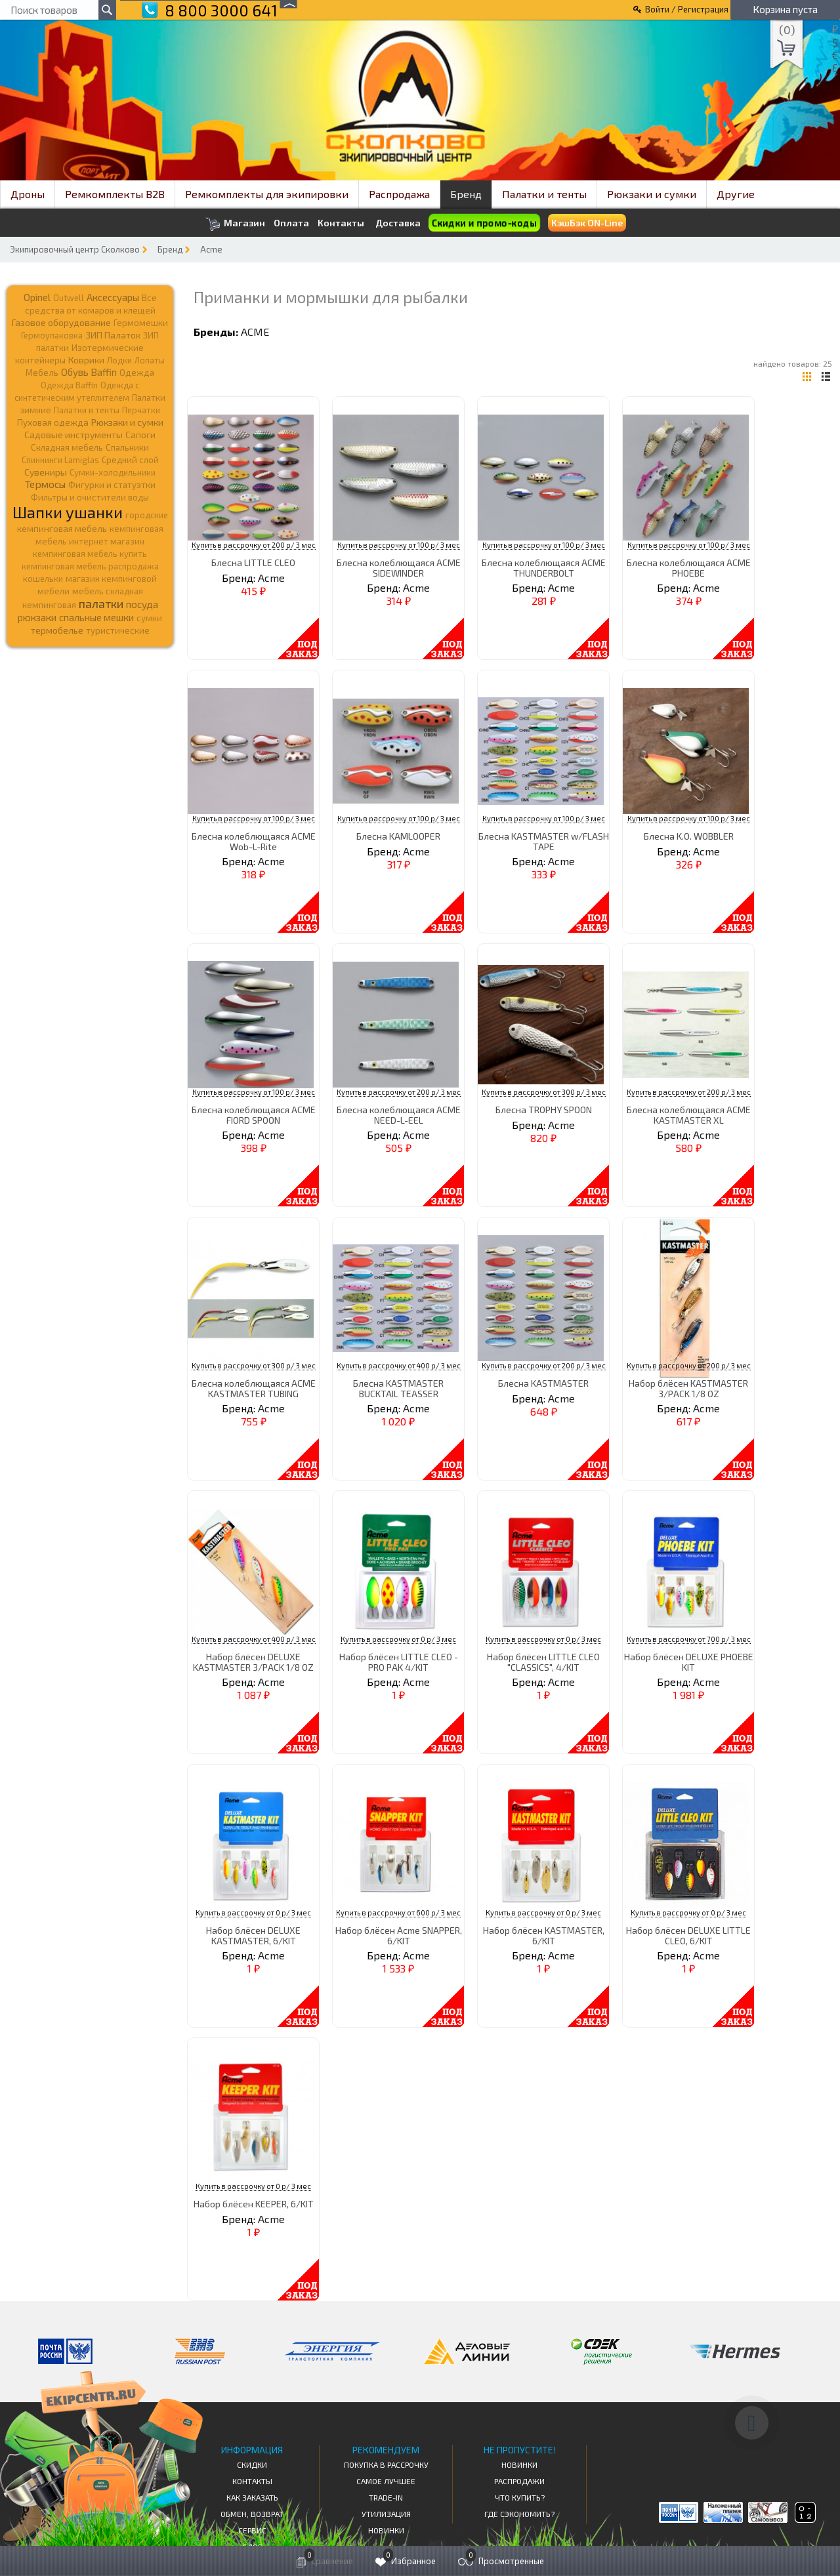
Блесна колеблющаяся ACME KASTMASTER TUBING (254, 1388)
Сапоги (140, 434)
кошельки (43, 578)
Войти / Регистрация (686, 9)
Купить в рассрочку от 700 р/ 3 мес (689, 1639)
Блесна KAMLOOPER (398, 836)
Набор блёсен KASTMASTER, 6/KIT (543, 1935)
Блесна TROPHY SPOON (543, 1109)
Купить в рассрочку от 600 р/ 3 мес (398, 1912)
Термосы (45, 484)
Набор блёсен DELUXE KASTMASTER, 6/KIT (253, 1935)
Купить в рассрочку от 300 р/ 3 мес (544, 1092)
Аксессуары (113, 297)
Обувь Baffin (89, 372)
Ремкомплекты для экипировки (266, 194)
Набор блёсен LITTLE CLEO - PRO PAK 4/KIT (398, 1661)
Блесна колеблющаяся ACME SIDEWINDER (399, 567)
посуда (142, 604)
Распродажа (399, 194)
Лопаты (150, 360)
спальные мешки (96, 617)
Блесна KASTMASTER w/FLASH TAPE (543, 840)
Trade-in (386, 2497)
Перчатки (141, 410)
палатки (101, 603)
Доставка (398, 222)
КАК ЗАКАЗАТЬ (252, 2497)
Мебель (42, 372)
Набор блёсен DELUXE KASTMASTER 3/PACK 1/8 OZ (253, 1661)
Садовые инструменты (73, 434)
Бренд (466, 194)
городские (146, 515)
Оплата (291, 223)
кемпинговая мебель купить (90, 553)
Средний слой (130, 460)
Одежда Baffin (69, 385)
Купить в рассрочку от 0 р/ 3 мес (398, 1639)
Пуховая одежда (53, 422)
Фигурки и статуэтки (112, 485)
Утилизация (386, 2513)
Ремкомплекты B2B (115, 194)
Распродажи (519, 2480)
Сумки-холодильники (113, 472)
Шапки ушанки (67, 511)
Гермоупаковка (52, 335)
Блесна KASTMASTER (543, 1383)
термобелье (57, 630)
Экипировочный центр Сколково (75, 249)
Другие (736, 194)
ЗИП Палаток (112, 334)
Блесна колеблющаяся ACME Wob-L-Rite (254, 840)
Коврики (86, 359)
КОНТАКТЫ (252, 2480)
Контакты (341, 223)
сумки (149, 618)
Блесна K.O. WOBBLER (689, 836)
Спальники (127, 447)
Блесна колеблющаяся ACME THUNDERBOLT (544, 567)
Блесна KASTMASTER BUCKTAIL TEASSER (398, 1388)
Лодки (119, 360)
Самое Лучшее (385, 2480)
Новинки (386, 2530)
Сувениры (45, 472)
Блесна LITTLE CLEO (253, 562)
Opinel (37, 297)
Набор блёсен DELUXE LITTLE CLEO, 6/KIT (688, 1935)
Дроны (27, 194)
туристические (118, 630)
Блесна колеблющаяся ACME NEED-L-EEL (399, 1114)
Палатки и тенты (544, 194)
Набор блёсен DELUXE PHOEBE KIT (688, 1661)
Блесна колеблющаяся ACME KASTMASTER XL (689, 1114)
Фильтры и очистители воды (90, 497)
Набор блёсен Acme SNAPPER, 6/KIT (398, 1935)
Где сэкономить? (519, 2513)
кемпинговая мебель (62, 528)
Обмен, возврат (252, 2513)
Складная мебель (67, 447)
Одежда (136, 372)
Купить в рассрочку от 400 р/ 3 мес (399, 1365)
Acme (211, 249)
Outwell (68, 298)
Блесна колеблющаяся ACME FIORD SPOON (254, 1114)
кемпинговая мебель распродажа (90, 566)
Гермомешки (141, 322)
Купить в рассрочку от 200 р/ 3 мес (254, 545)
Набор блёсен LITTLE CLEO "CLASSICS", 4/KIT (543, 1661)
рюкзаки (37, 617)
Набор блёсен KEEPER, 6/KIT (254, 2203)
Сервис (252, 2530)
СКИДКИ (252, 2464)
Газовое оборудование (61, 322)
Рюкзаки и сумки (651, 194)
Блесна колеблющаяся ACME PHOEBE (689, 567)
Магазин (235, 224)
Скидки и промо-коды (484, 222)
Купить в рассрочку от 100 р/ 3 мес (398, 545)
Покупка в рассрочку (386, 2464)
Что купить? (520, 2497)
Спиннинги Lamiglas (60, 460)
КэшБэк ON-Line (587, 222)
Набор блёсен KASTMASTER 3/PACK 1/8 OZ (688, 1388)
